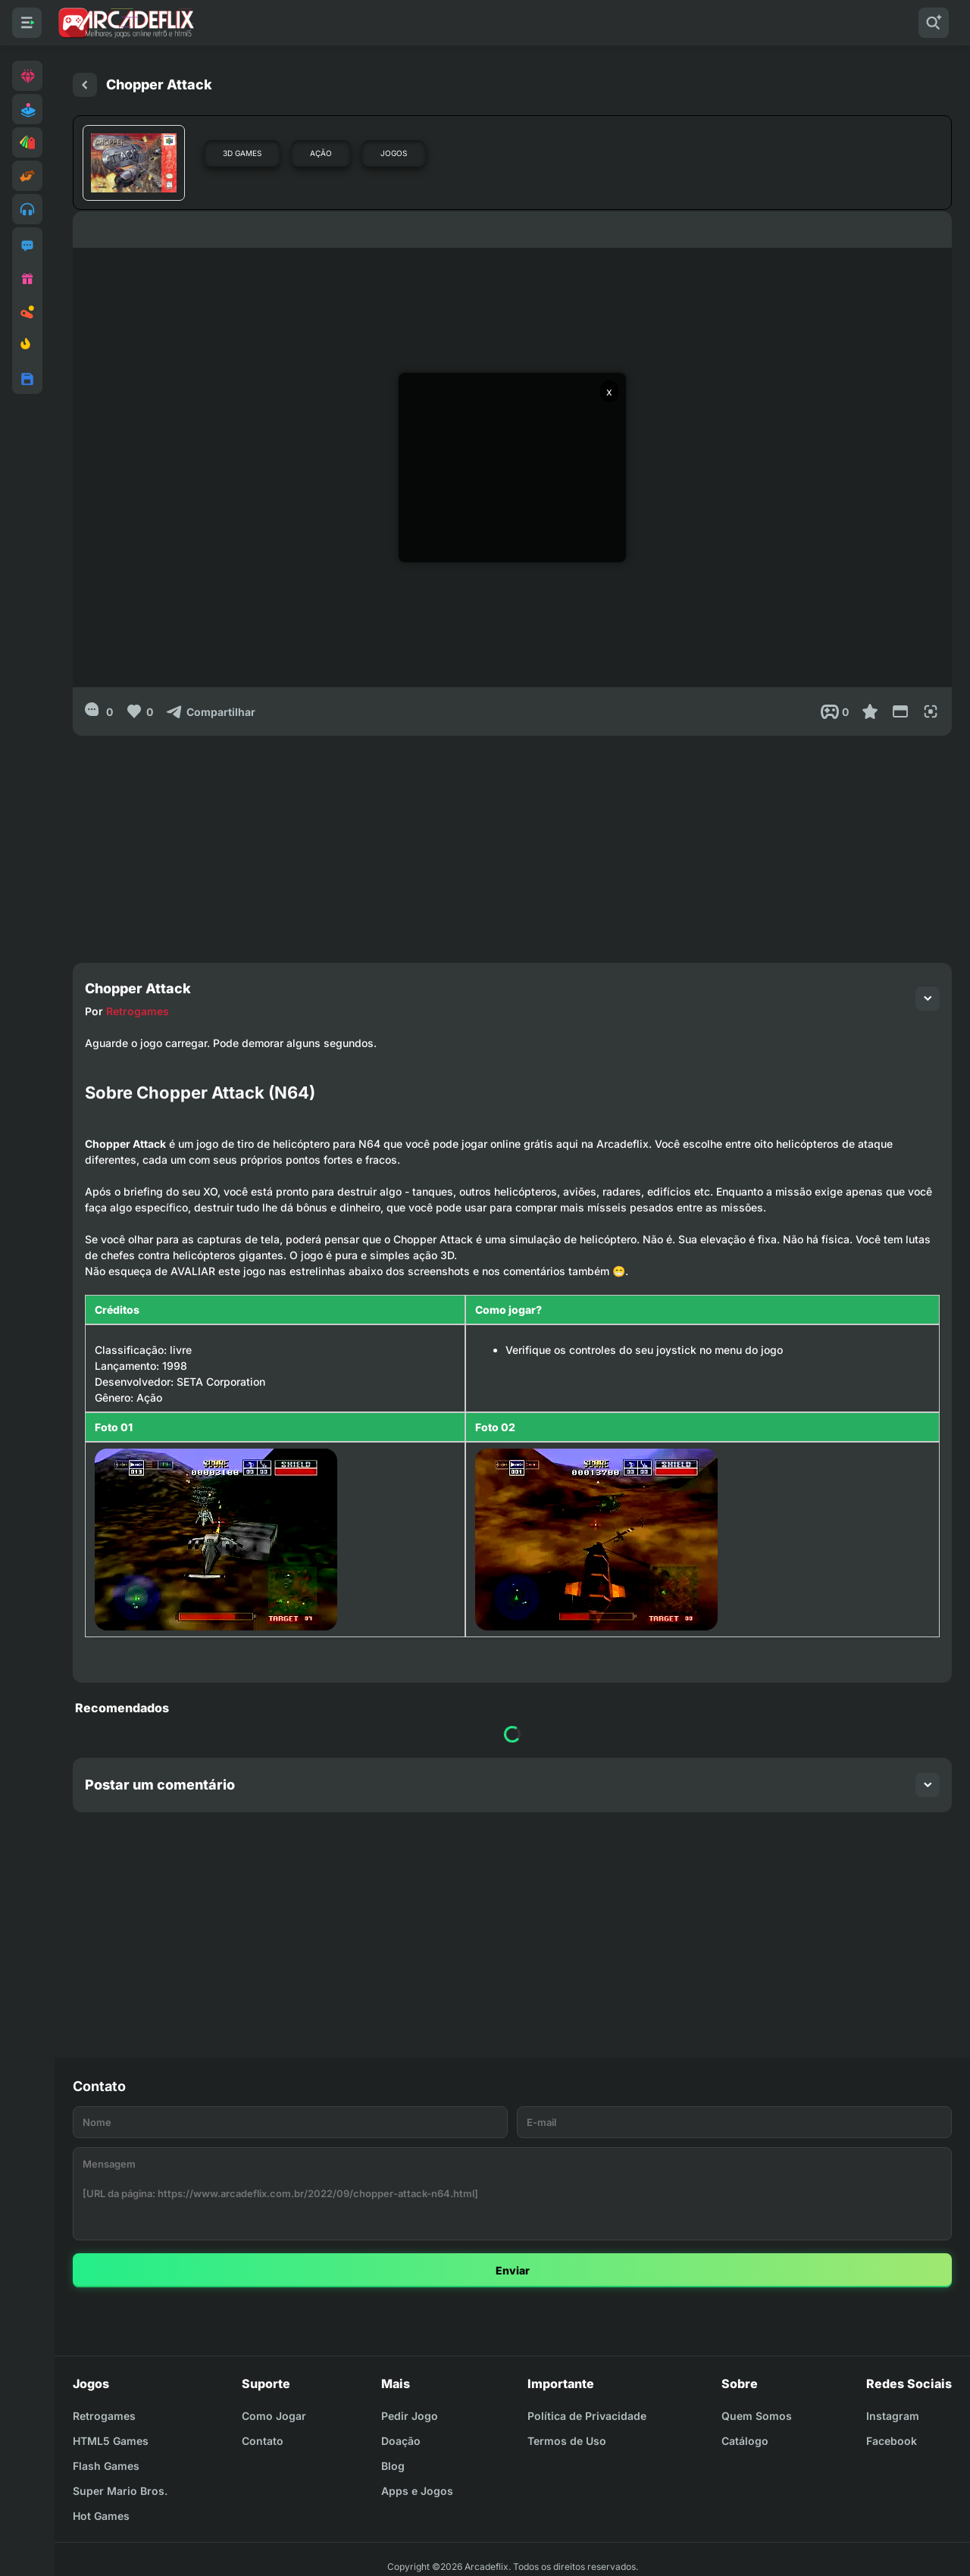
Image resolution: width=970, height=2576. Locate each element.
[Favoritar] (870, 711)
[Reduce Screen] (900, 711)
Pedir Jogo (409, 2415)
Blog (393, 2465)
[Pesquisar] (933, 23)
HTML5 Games (111, 2440)
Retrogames (137, 1011)
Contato (262, 2440)
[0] (99, 711)
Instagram (892, 2415)
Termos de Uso (566, 2440)
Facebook (891, 2440)
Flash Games (106, 2465)
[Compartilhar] (210, 711)
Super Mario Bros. (120, 2490)
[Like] (139, 711)
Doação (401, 2440)
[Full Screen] (931, 711)
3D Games (242, 153)
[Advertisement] (512, 842)
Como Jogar (274, 2415)
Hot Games (101, 2515)
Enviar (513, 2270)
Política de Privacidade (586, 2415)
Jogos (393, 153)
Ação (321, 153)
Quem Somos (756, 2415)
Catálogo (744, 2440)
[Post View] (835, 711)
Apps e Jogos (417, 2490)
